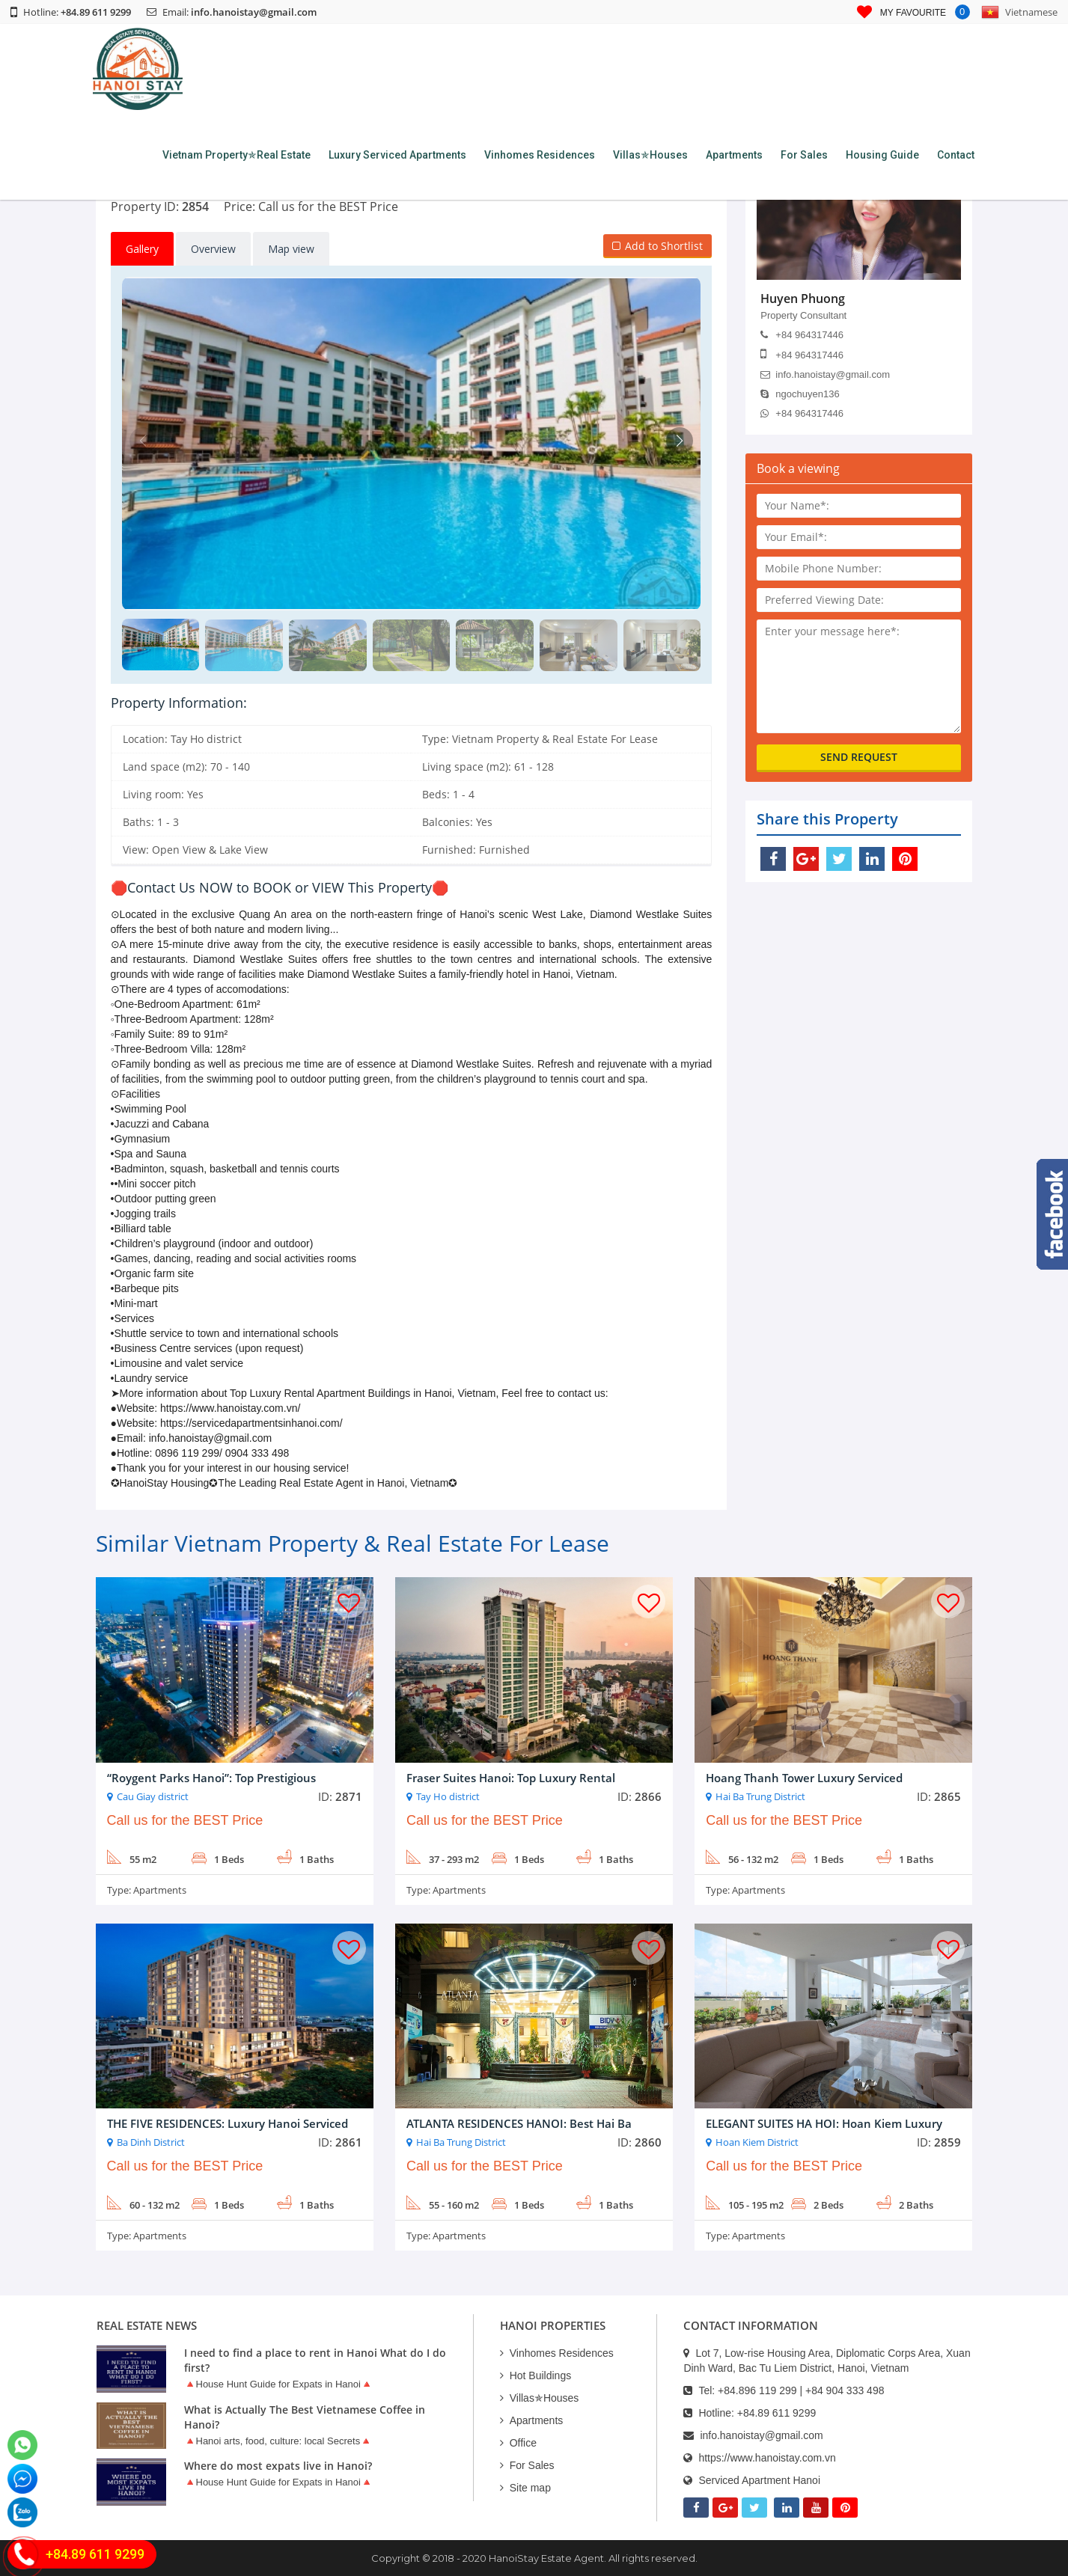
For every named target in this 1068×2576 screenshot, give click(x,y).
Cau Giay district (153, 1796)
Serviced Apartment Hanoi (759, 2480)
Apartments (734, 155)
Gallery (142, 249)
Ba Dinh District (151, 2142)
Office (518, 2443)
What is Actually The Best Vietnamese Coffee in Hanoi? (304, 2417)
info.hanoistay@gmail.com (254, 12)
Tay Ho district (448, 1796)
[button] (679, 440)
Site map (525, 2488)
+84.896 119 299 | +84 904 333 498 (801, 2390)
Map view (291, 249)
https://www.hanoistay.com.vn (766, 2458)
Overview (213, 249)
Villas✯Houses (650, 155)
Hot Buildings (536, 2375)
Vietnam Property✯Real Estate (236, 155)
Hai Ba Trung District (760, 1796)
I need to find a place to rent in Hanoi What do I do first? (315, 2360)
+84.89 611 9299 (777, 2413)
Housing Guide (882, 155)
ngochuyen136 (799, 394)
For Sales (804, 155)
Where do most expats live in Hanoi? (278, 2466)
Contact (955, 155)
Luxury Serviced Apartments (397, 155)
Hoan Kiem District (757, 2142)
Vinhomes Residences (539, 155)
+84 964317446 (801, 334)
